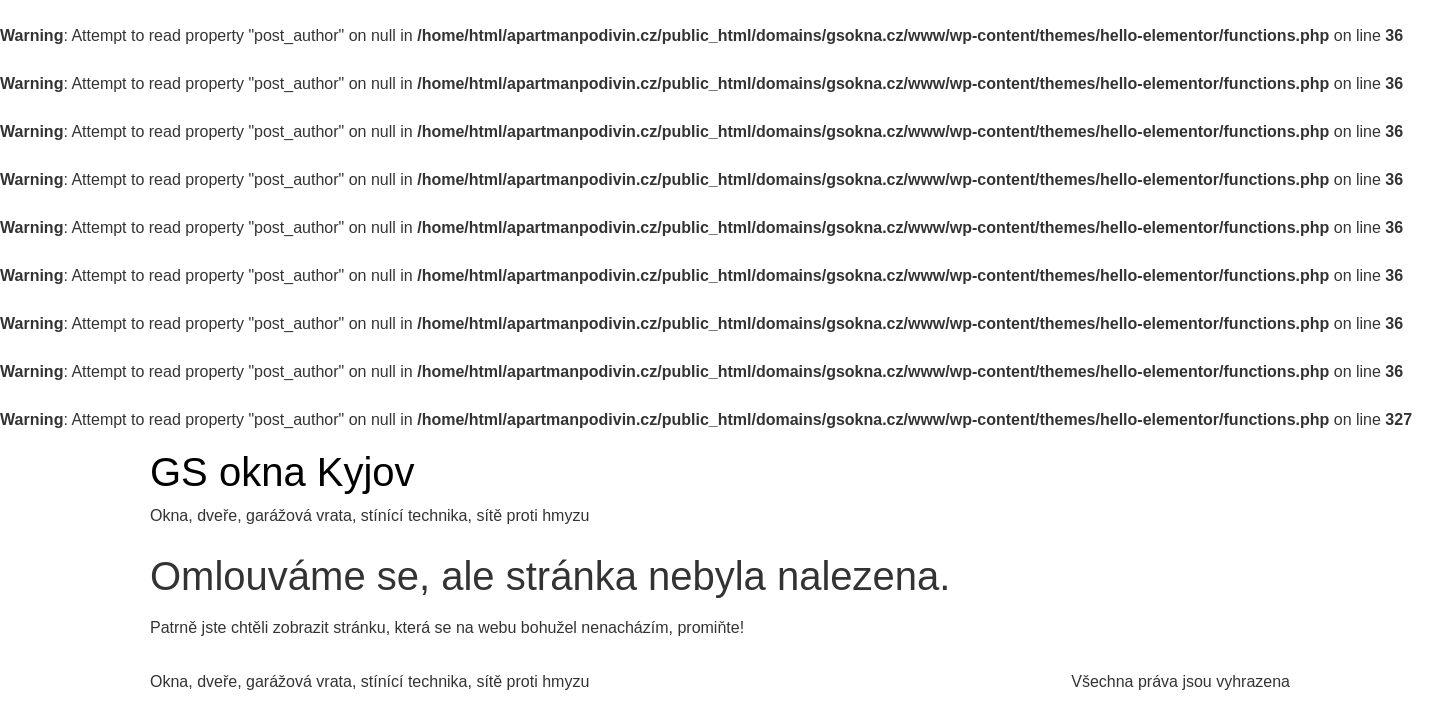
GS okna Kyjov (282, 472)
